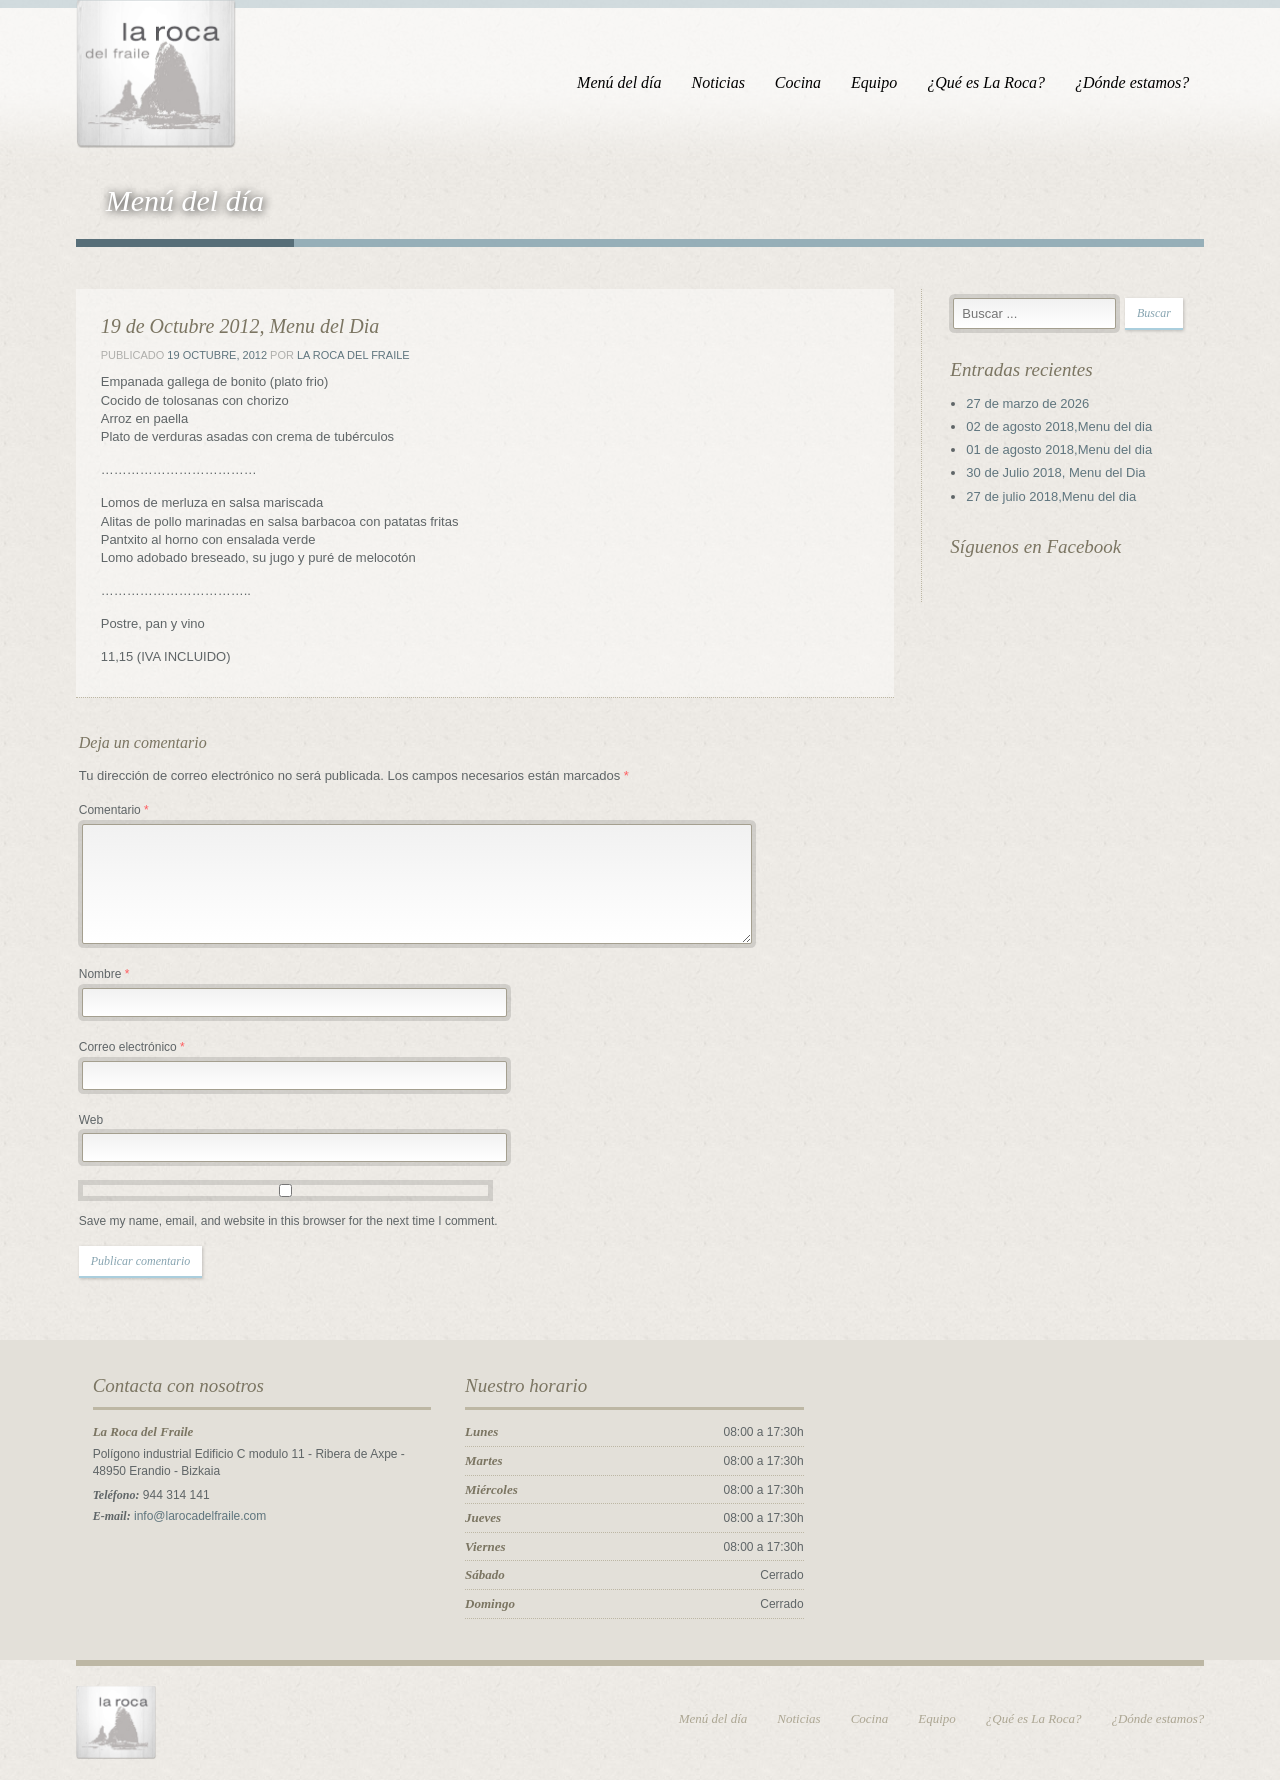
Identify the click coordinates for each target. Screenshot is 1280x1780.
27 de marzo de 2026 (1031, 404)
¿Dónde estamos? (1138, 82)
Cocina (804, 82)
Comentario (108, 811)
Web (85, 1121)
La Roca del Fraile (347, 356)
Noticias (723, 82)
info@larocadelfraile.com (194, 1517)
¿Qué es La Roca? (992, 82)
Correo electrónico (126, 1048)
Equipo (880, 82)
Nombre (98, 975)
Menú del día (625, 82)
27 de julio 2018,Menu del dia (1055, 497)
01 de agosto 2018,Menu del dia (1063, 450)
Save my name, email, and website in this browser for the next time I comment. (282, 1222)
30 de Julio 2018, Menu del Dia (1059, 473)
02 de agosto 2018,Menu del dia (1063, 427)
